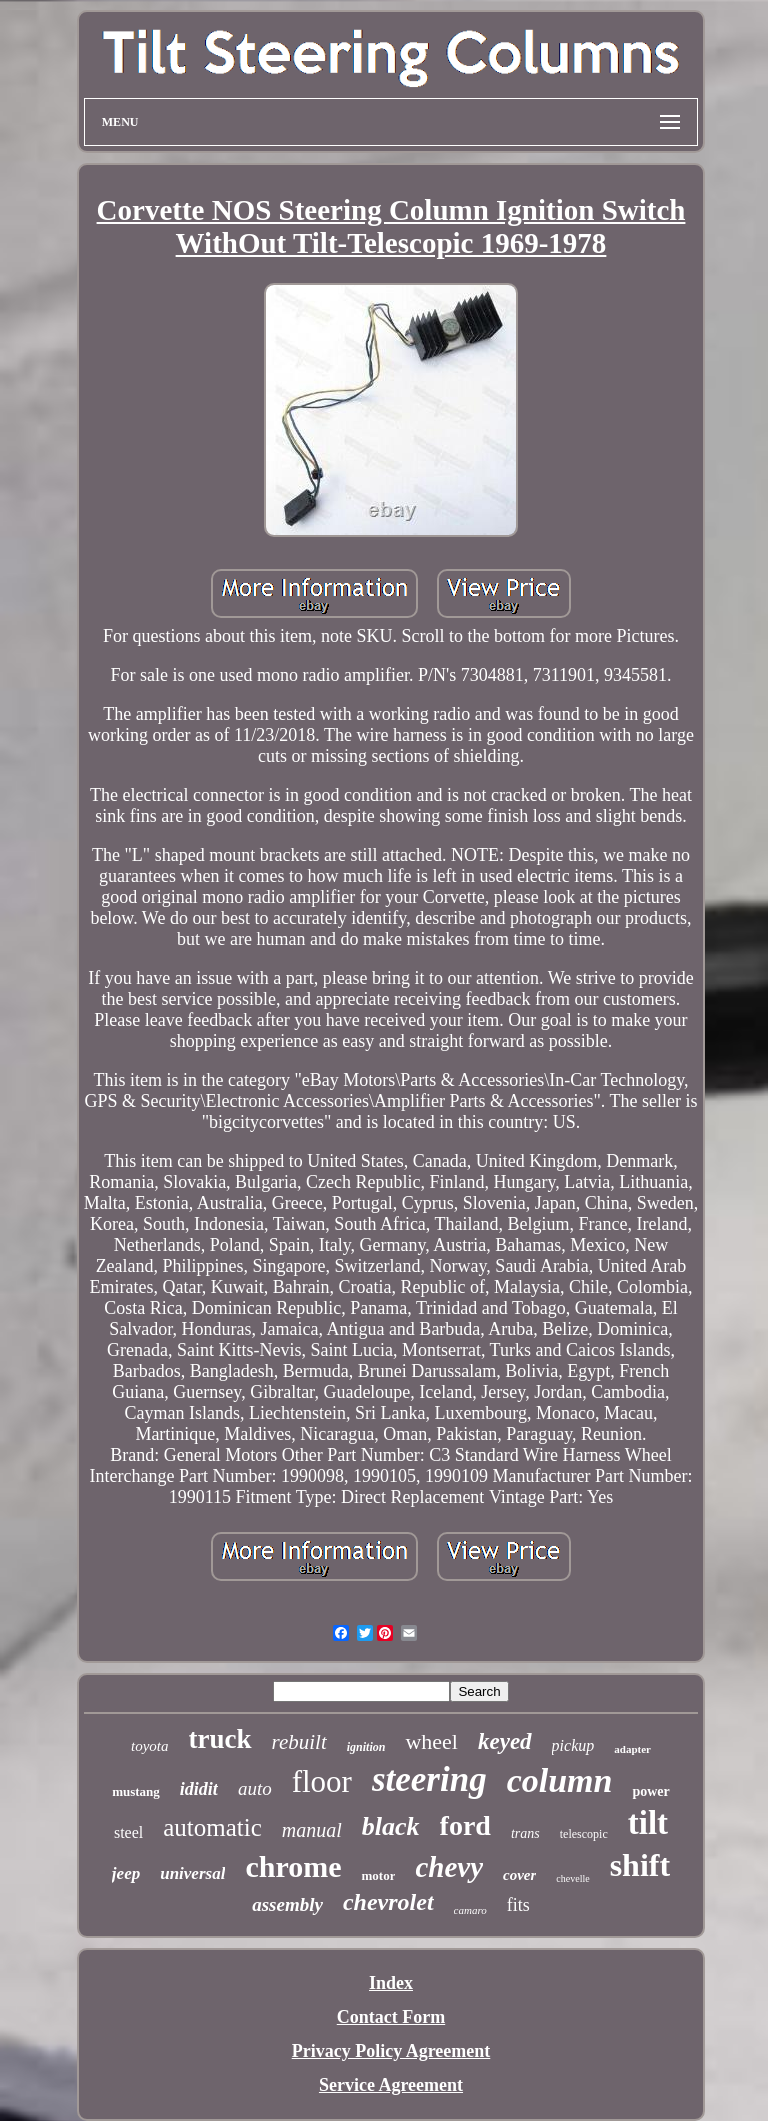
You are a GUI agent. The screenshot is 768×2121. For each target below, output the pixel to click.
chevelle (572, 1878)
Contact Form (391, 2017)
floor (322, 1781)
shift (640, 1865)
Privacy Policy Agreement (391, 2051)
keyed (505, 1741)
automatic (212, 1827)
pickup (573, 1745)
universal (192, 1873)
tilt (648, 1823)
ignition (366, 1747)
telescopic (584, 1834)
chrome (293, 1866)
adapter (632, 1749)
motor (378, 1875)
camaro (470, 1910)
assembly (287, 1904)
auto (255, 1788)
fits (518, 1905)
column (560, 1780)
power (650, 1791)
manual (312, 1830)
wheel (431, 1741)
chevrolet (388, 1902)
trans (525, 1833)
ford (465, 1825)
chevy (449, 1867)
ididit (199, 1789)
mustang (136, 1791)
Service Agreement (391, 2085)
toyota (150, 1746)
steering (429, 1779)
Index (391, 1983)
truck (220, 1739)
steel (128, 1832)
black (391, 1826)
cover (519, 1875)
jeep (126, 1873)
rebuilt (299, 1742)
